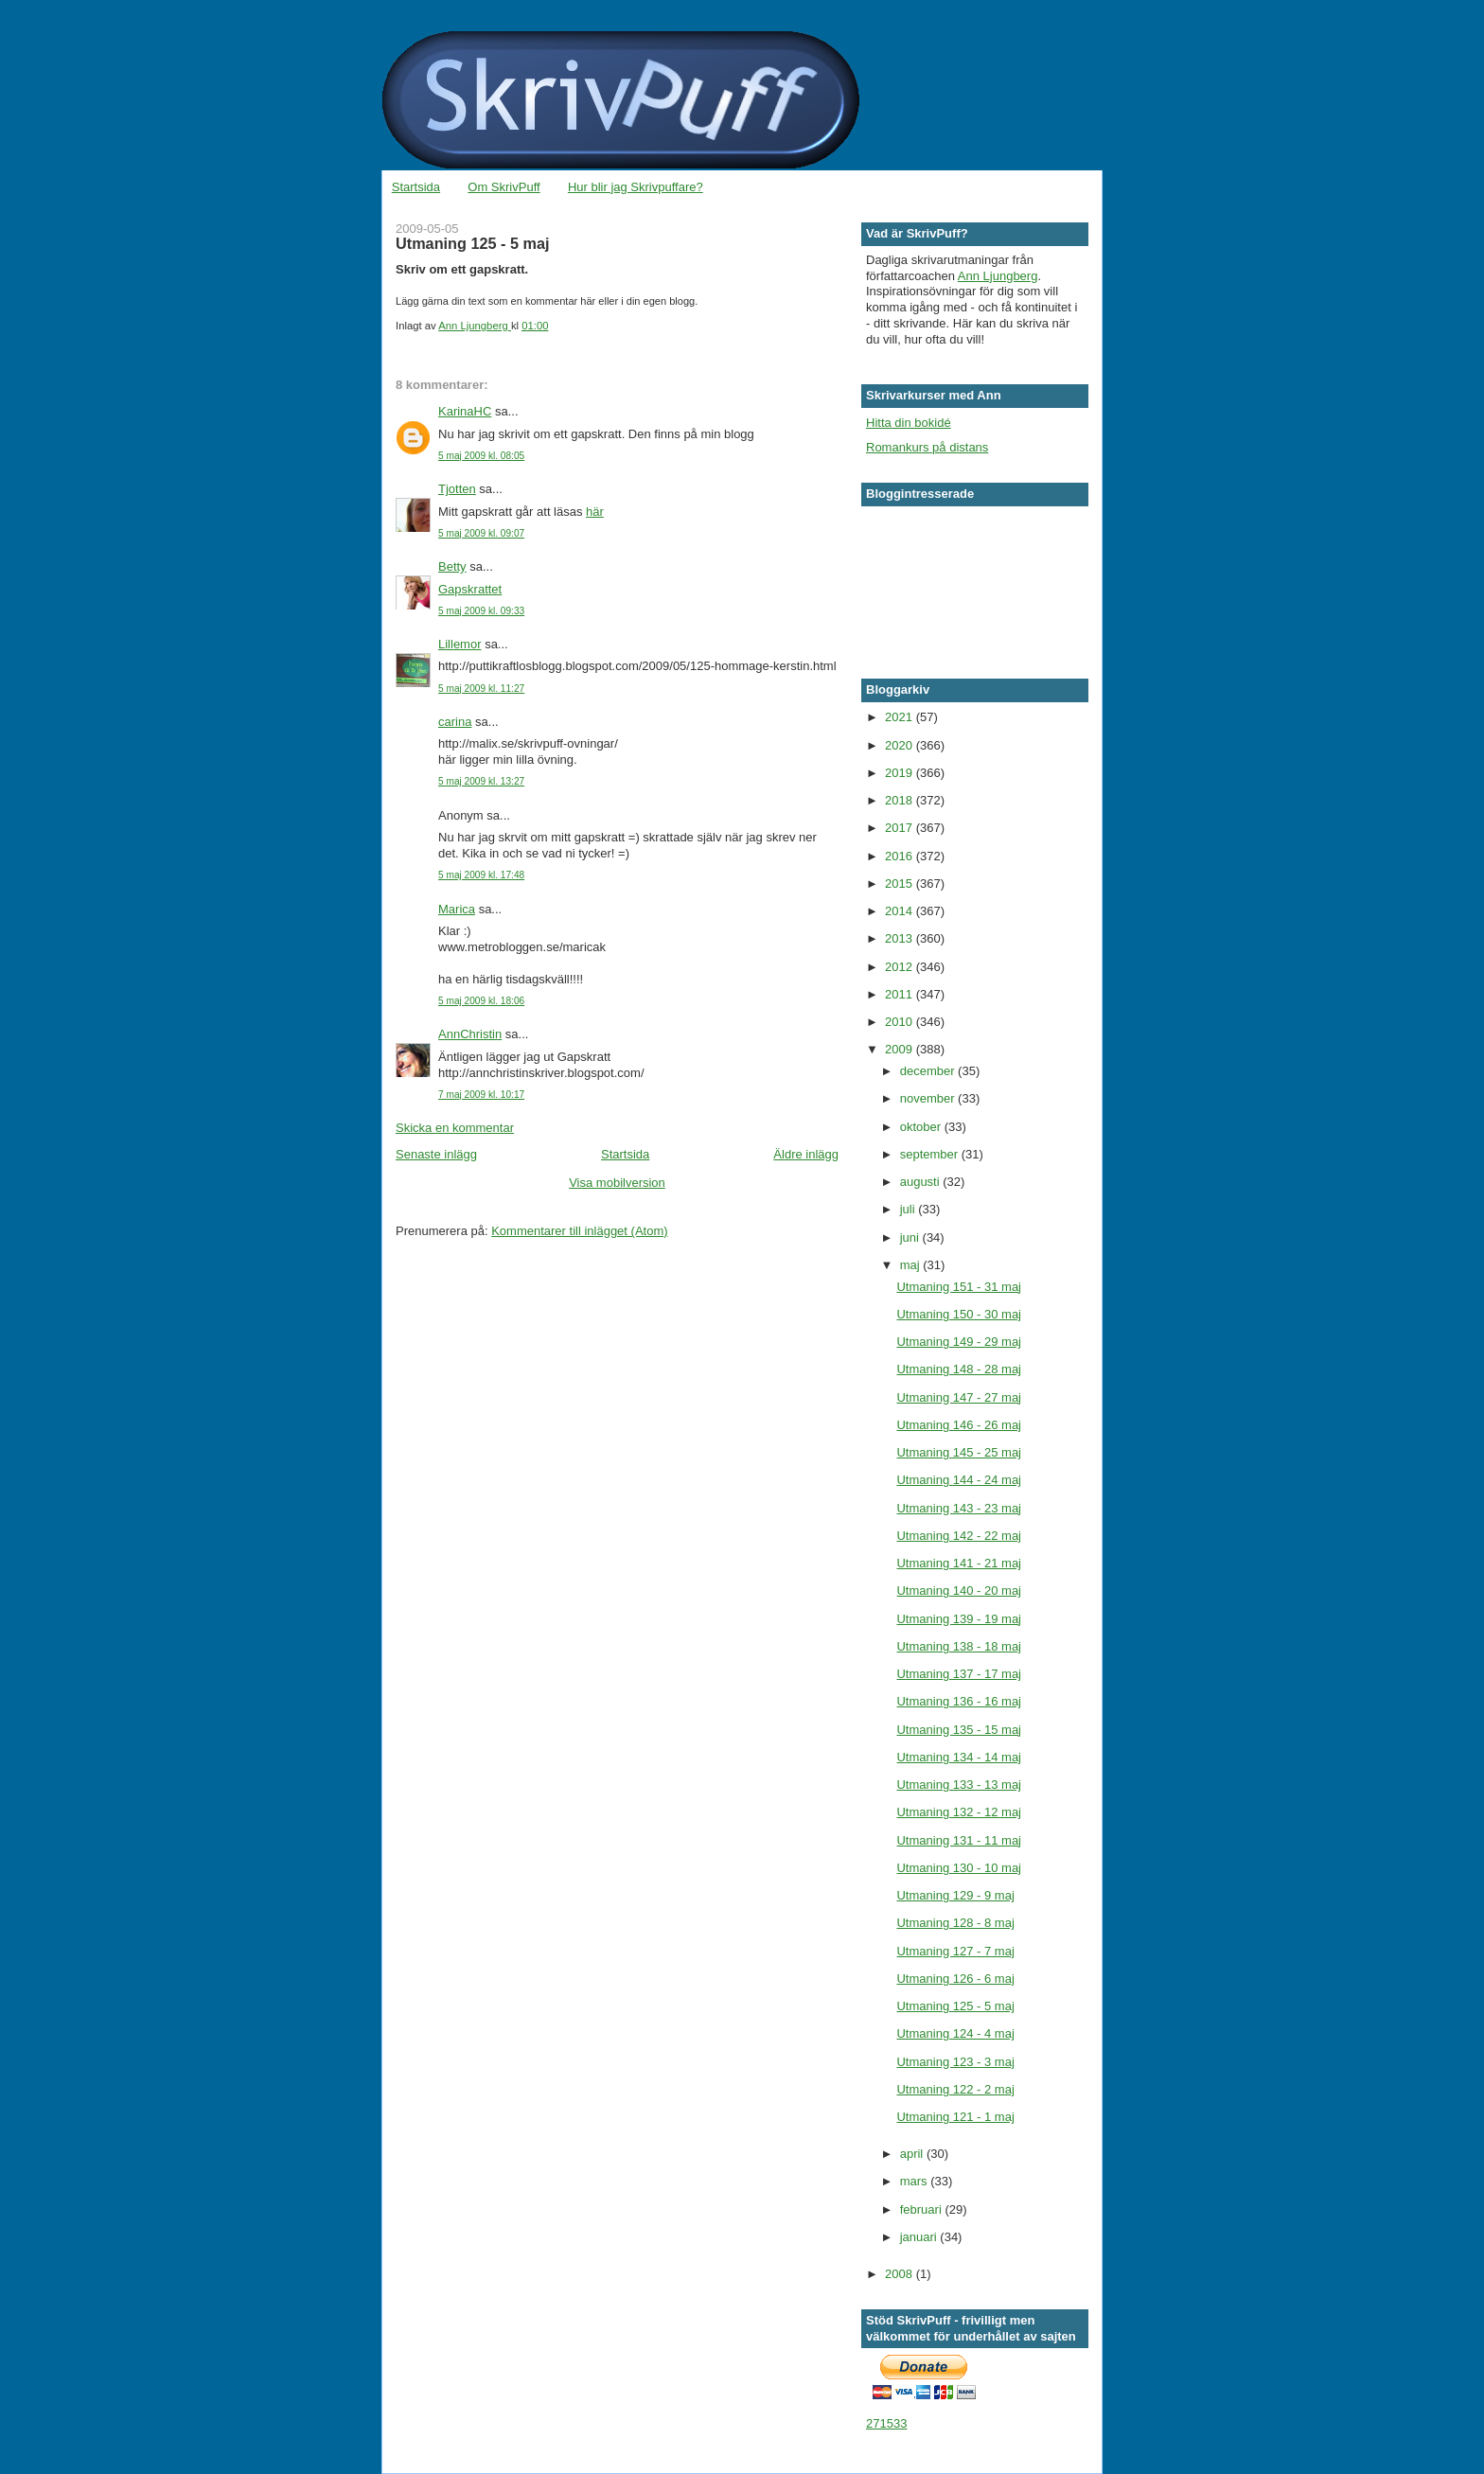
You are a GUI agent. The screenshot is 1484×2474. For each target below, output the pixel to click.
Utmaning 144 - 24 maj (958, 1480)
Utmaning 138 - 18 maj (958, 1646)
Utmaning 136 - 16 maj (958, 1701)
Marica (456, 909)
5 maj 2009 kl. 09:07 (481, 533)
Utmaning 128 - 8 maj (955, 1923)
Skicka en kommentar (455, 1128)
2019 (900, 773)
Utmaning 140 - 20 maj (958, 1590)
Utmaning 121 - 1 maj (955, 2117)
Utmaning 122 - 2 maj (955, 2089)
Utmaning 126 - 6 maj (955, 1978)
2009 (900, 1049)
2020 (900, 745)
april (913, 2154)
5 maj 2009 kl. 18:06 (481, 1001)
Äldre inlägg (806, 1154)
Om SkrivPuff (503, 187)
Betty (452, 566)
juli (909, 1209)
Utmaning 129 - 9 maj (955, 1895)
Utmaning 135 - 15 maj (958, 1730)
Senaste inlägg (436, 1154)
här (595, 511)
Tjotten (457, 489)
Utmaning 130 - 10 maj (958, 1868)
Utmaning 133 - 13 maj (958, 1784)
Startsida (416, 187)
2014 (900, 911)
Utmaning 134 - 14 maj (958, 1757)
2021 (900, 717)
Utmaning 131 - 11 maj (958, 1840)
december (929, 1071)
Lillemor (460, 644)
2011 (900, 994)
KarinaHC (464, 411)
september (931, 1154)
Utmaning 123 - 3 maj (955, 2062)
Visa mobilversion (617, 1182)
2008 (900, 2274)
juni (911, 1237)
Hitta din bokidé (908, 422)
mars (915, 2181)
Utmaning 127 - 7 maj (955, 1951)
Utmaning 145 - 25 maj (958, 1452)
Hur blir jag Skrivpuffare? (635, 187)
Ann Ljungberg (998, 276)
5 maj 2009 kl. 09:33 (481, 611)
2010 (900, 1022)
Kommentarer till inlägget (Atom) (579, 1231)
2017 (900, 828)
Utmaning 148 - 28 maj (958, 1369)
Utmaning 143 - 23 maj (958, 1508)
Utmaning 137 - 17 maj (958, 1674)
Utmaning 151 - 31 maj (958, 1287)
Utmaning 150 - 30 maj (958, 1314)
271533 (886, 2423)
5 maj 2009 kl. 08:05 (481, 456)
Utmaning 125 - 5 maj (955, 2006)
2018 (900, 800)
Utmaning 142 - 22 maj (958, 1536)
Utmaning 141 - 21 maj (958, 1563)
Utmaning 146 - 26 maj (958, 1425)
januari (920, 2237)
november (929, 1098)
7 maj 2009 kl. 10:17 (481, 1094)
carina (454, 722)
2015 (900, 883)
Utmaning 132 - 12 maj (958, 1812)
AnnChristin (470, 1034)
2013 (900, 938)
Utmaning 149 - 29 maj (958, 1341)
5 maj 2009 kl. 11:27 (481, 688)
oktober (922, 1127)
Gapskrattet (470, 589)
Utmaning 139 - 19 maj (958, 1619)
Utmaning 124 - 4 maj (955, 2033)
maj (912, 1265)
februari (922, 2209)
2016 (900, 856)
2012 (900, 967)
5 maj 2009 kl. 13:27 (481, 781)
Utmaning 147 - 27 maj (958, 1397)
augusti (922, 1182)
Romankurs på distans (927, 447)
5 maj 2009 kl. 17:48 (481, 875)
